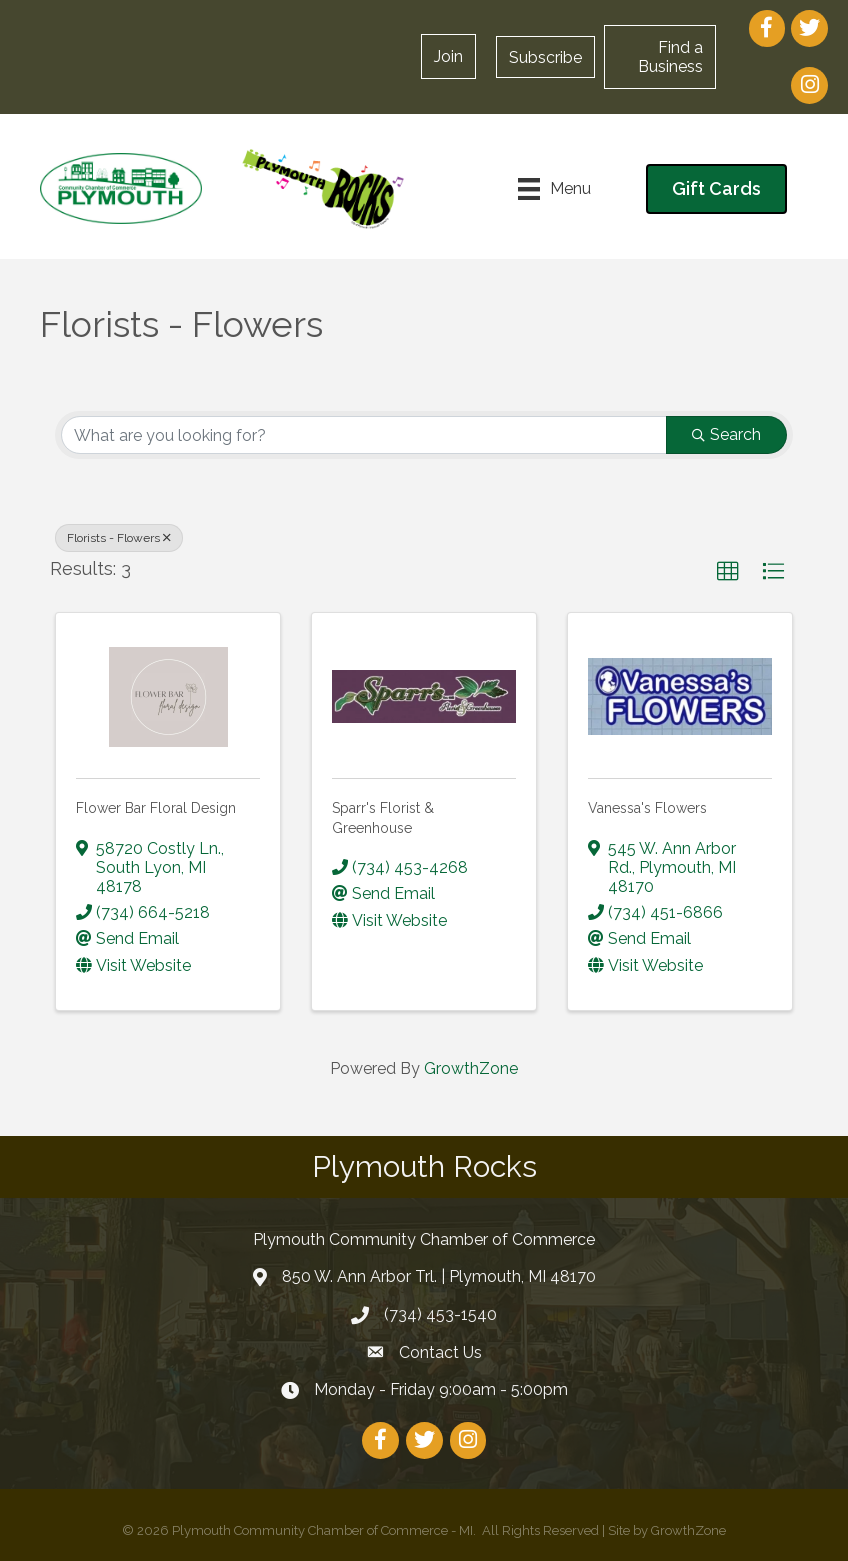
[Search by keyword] (364, 435)
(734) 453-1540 (440, 1314)
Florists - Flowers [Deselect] (119, 538)
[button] (448, 56)
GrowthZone (471, 1068)
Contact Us (440, 1352)
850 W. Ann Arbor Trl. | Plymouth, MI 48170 (439, 1276)
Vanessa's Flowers (647, 808)
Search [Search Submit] (726, 434)
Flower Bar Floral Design (156, 808)
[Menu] (554, 189)
